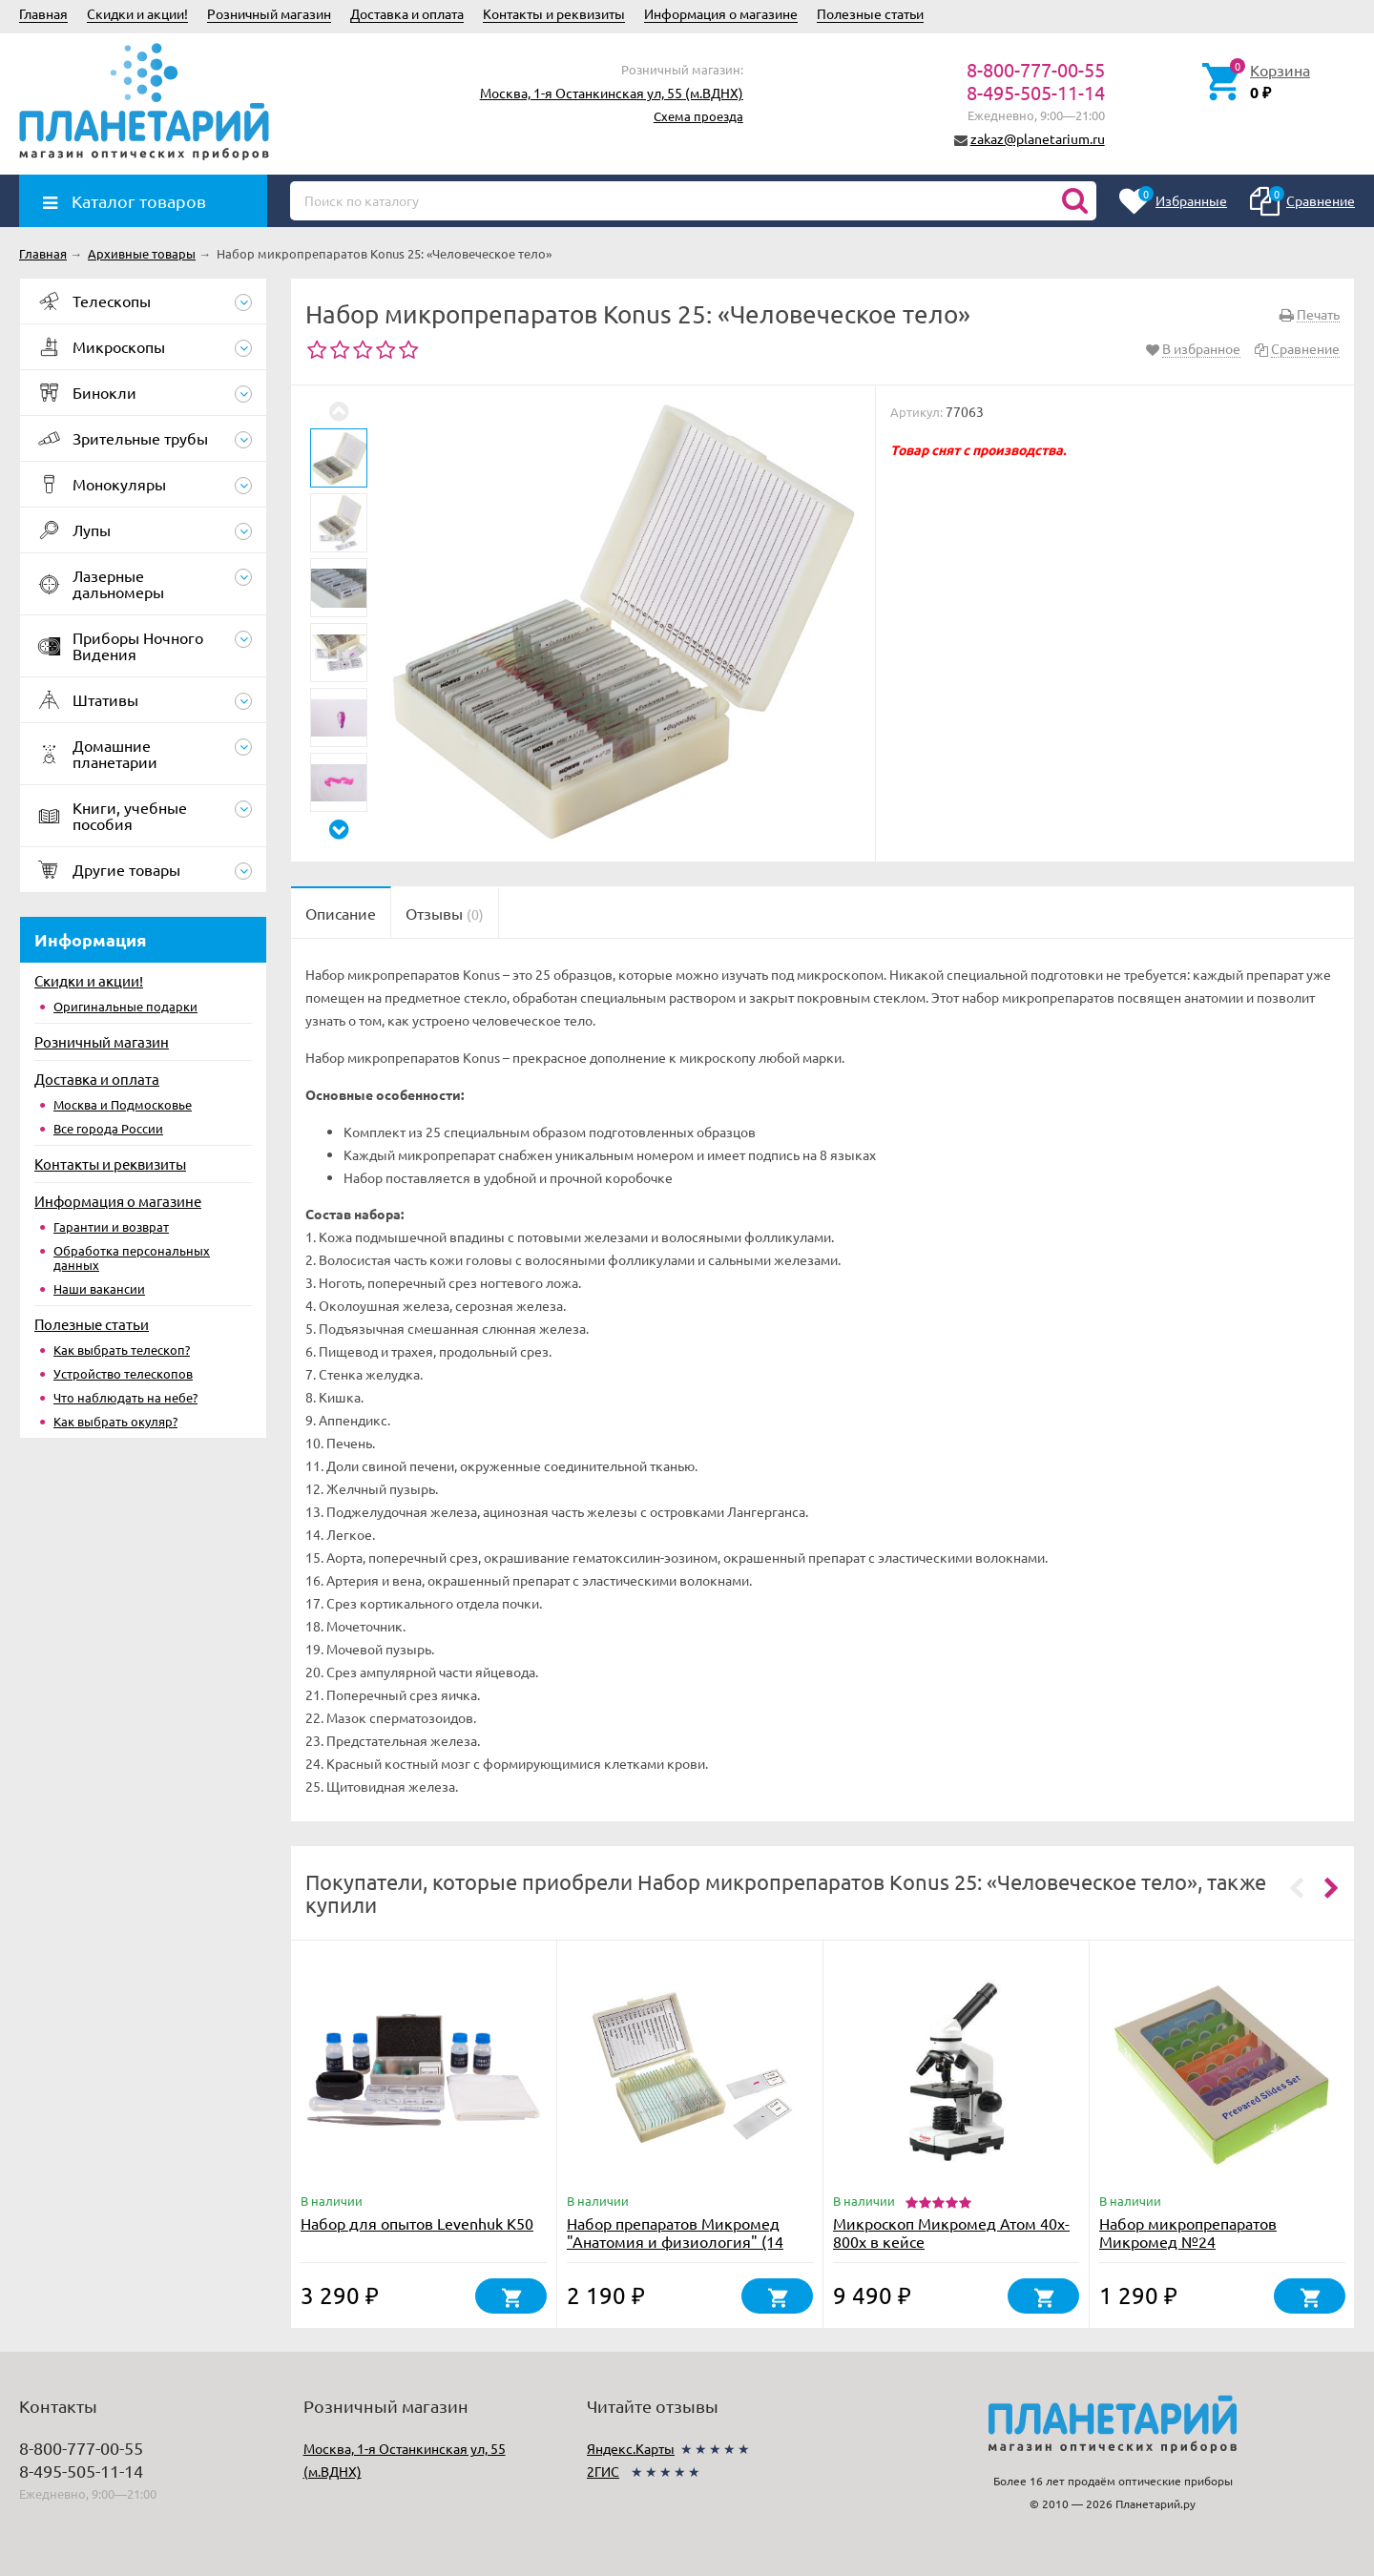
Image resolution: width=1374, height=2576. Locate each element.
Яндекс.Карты (631, 2448)
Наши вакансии (99, 1288)
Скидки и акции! (137, 13)
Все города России (108, 1128)
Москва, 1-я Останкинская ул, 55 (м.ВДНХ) (611, 92)
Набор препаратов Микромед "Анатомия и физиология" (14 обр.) (675, 2241)
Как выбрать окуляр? (115, 1421)
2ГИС (603, 2471)
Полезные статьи (870, 13)
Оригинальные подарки (125, 1006)
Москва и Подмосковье (122, 1104)
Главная (43, 13)
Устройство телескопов (123, 1373)
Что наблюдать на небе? (125, 1397)
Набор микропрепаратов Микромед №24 (1188, 2232)
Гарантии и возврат (111, 1226)
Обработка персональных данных (131, 1257)
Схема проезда (698, 116)
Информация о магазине (721, 13)
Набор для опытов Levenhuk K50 (417, 2223)
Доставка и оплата (407, 13)
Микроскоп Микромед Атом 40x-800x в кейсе (951, 2232)
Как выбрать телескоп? (121, 1349)
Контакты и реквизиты (554, 13)
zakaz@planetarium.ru (1037, 138)
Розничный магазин (269, 13)
